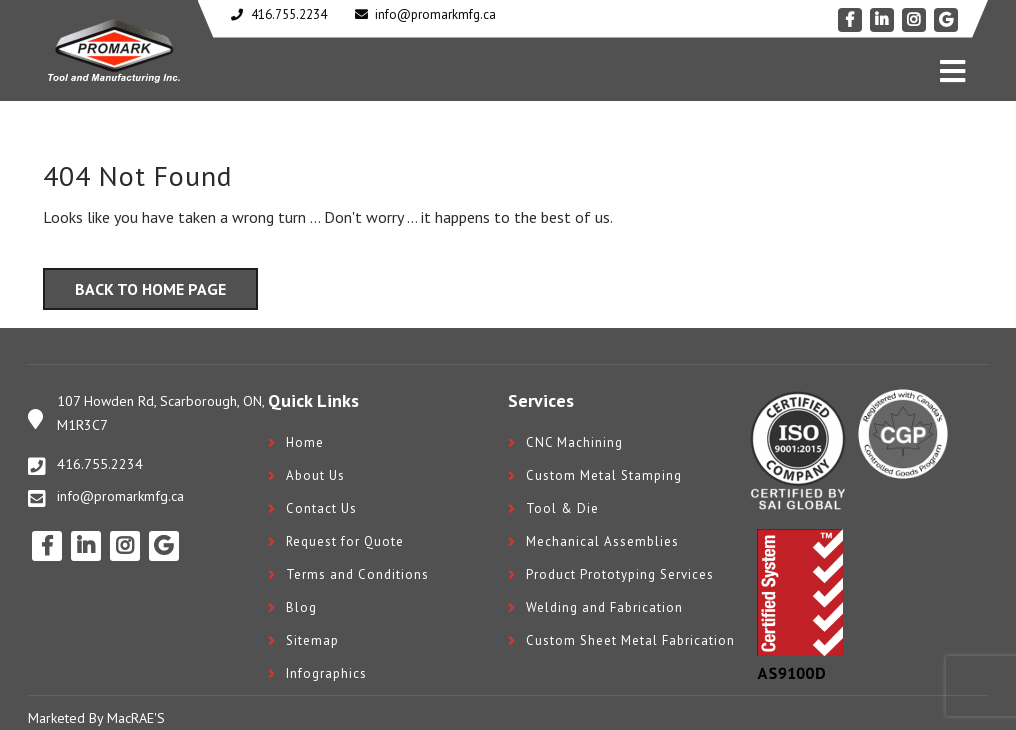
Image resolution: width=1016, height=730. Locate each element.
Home (305, 442)
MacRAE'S (136, 718)
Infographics (326, 673)
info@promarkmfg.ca (120, 496)
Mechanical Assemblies (602, 541)
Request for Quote (345, 541)
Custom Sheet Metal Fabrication (630, 640)
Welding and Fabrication (604, 607)
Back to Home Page (150, 289)
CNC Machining (574, 442)
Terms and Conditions (357, 574)
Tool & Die (562, 508)
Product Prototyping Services (620, 574)
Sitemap (312, 640)
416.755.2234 (100, 464)
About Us (315, 475)
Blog (301, 607)
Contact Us (321, 508)
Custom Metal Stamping (604, 475)
